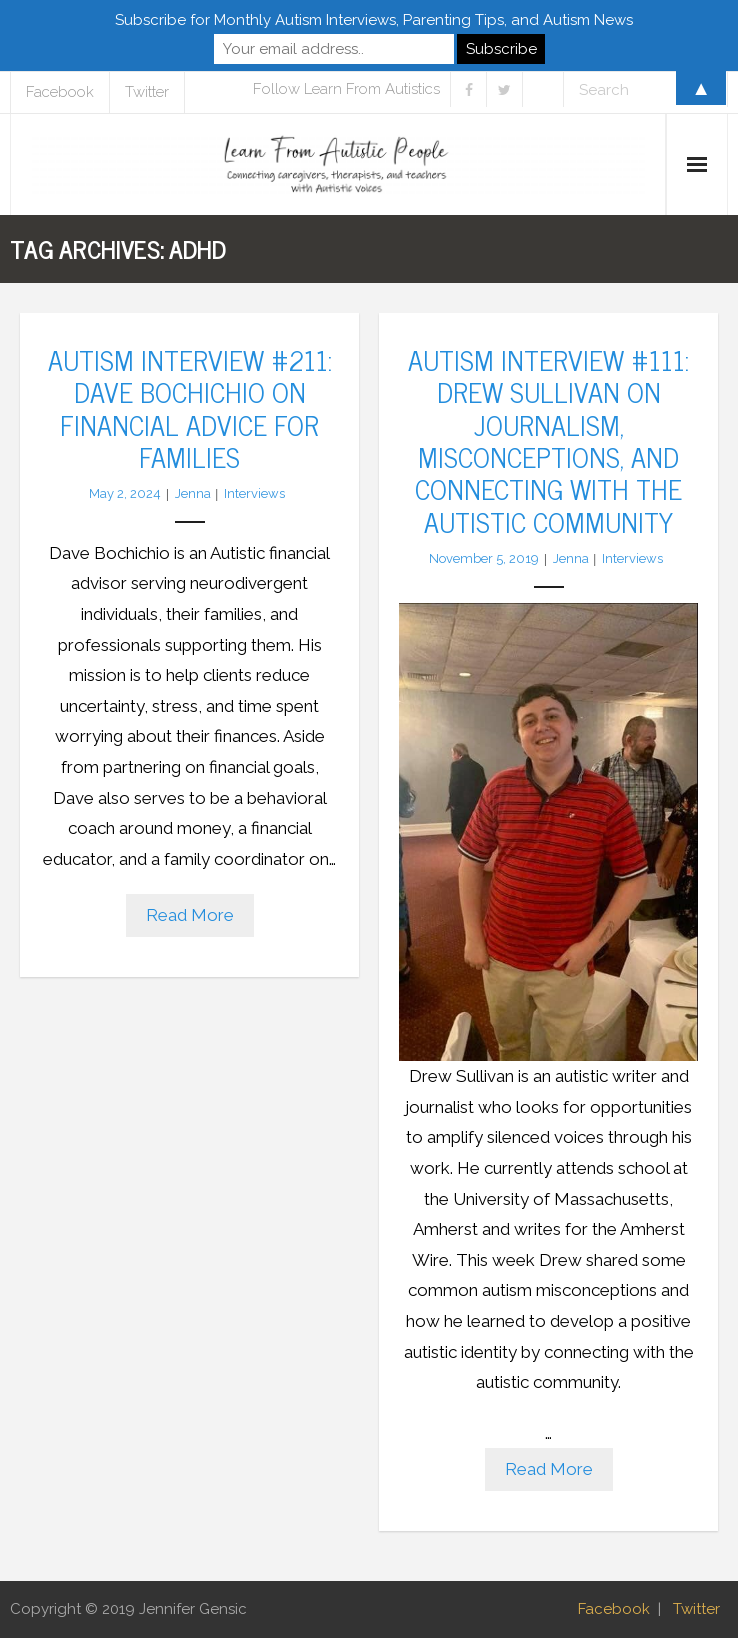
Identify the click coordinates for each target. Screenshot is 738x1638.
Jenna (193, 493)
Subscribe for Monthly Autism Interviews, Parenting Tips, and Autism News (374, 20)
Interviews (254, 493)
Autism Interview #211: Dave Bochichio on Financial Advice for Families (190, 407)
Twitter (696, 1609)
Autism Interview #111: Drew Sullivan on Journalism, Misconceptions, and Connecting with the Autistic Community (548, 440)
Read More (190, 915)
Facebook (614, 1609)
